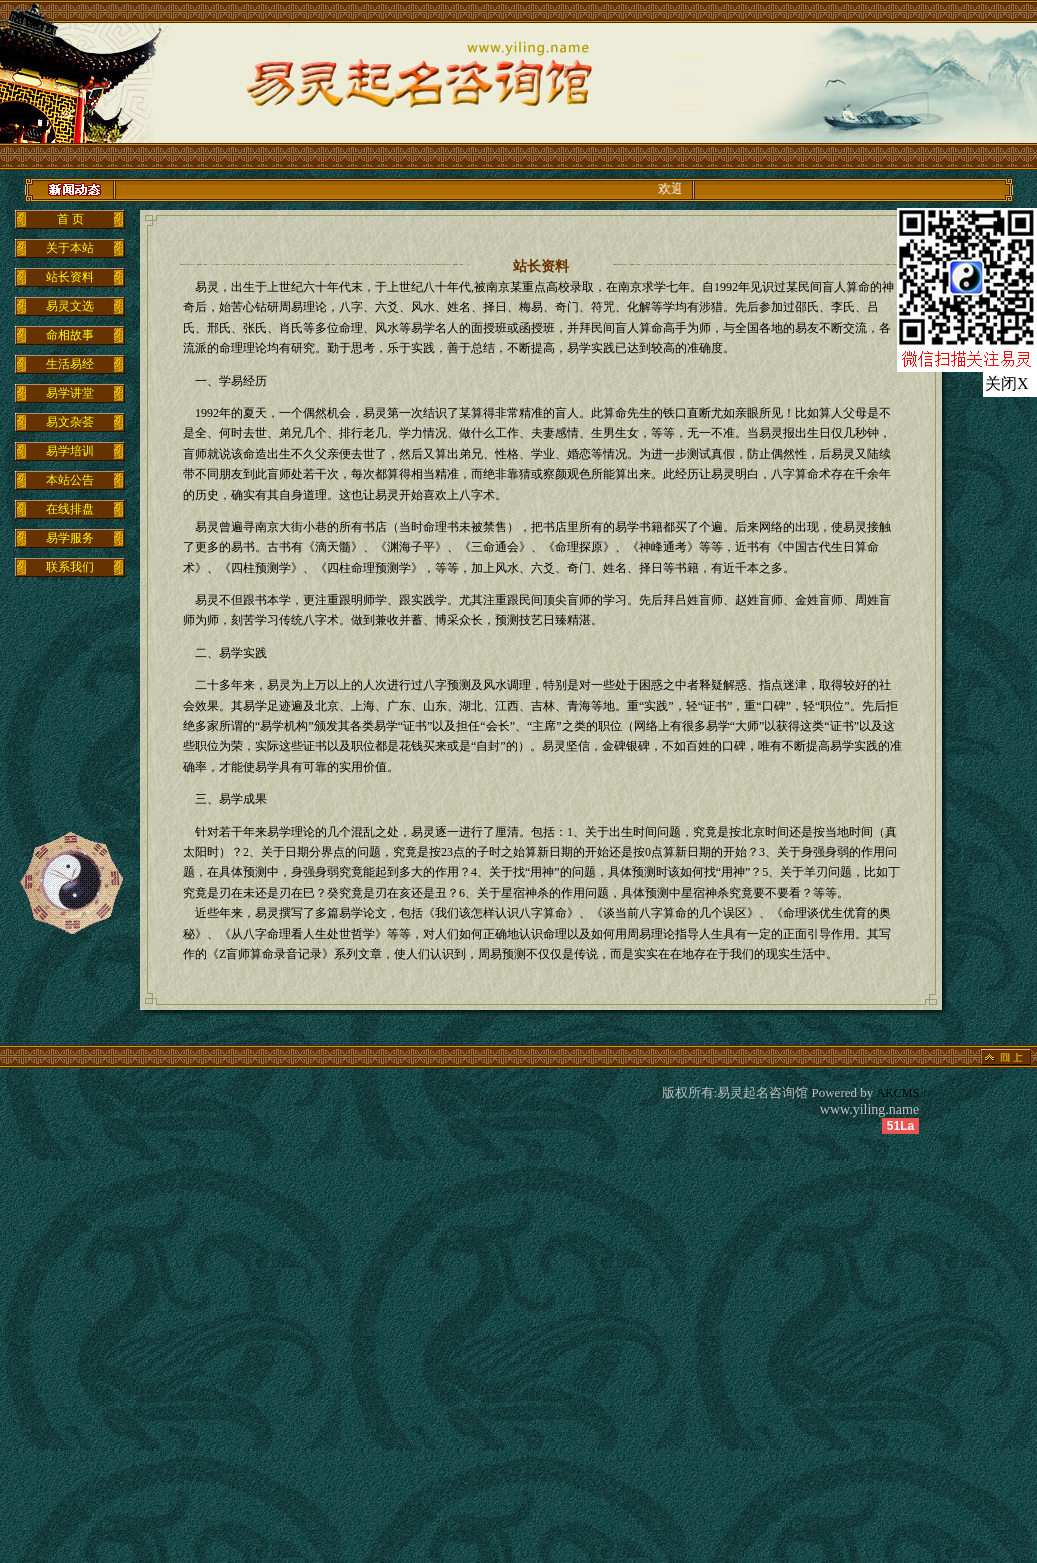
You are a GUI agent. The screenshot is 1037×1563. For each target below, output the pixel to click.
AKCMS (898, 1093)
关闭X (1007, 383)
